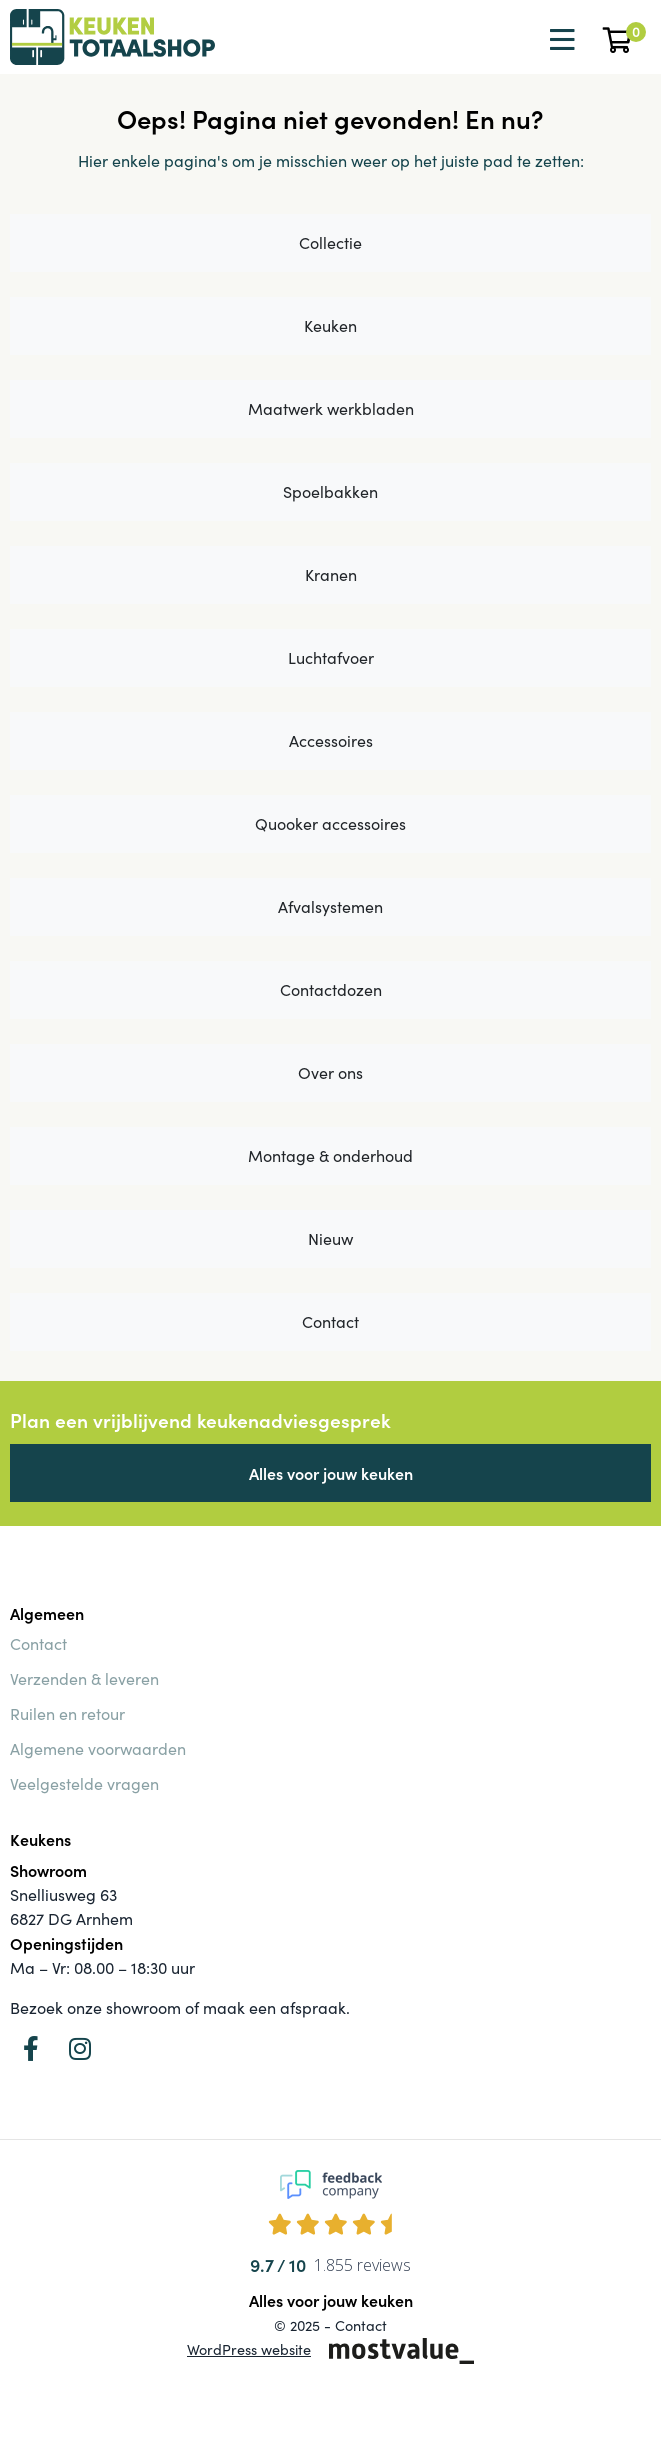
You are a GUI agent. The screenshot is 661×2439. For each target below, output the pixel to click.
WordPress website (249, 2349)
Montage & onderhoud (330, 1155)
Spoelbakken (330, 491)
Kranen (331, 574)
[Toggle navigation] (560, 40)
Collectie (330, 242)
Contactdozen (331, 989)
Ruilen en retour (67, 1713)
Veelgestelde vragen (84, 1783)
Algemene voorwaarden (98, 1748)
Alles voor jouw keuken (331, 1473)
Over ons (330, 1072)
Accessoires (331, 740)
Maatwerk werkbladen (331, 408)
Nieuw (330, 1238)
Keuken (330, 325)
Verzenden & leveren (84, 1678)
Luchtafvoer (331, 657)
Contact (330, 1321)
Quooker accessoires (330, 823)
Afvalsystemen (330, 906)
